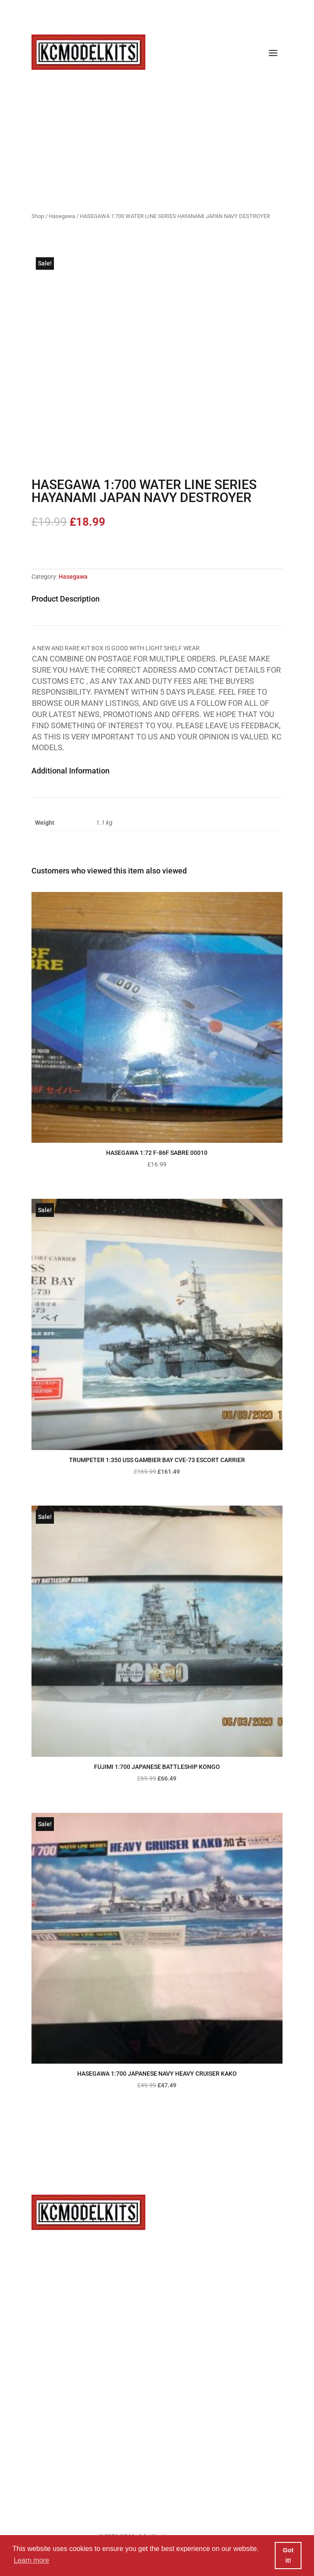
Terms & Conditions (161, 2403)
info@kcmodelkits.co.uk (161, 2260)
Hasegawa (62, 216)
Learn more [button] (31, 2560)
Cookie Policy (161, 2380)
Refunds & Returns (161, 2426)
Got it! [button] (288, 2555)
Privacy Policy (161, 2357)
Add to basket (69, 548)
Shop (37, 216)
